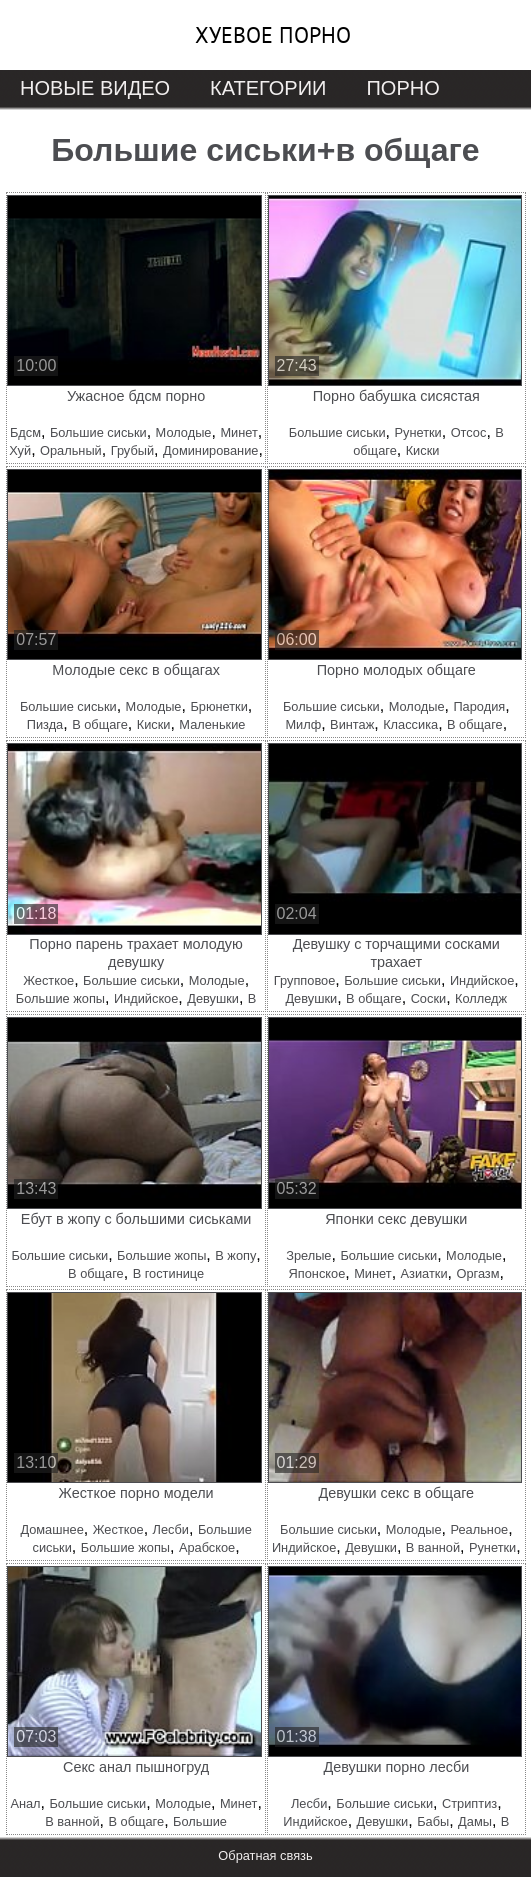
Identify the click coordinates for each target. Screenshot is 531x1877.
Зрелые (308, 1255)
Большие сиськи (98, 432)
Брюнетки (218, 706)
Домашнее (51, 1529)
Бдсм (25, 432)
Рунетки (417, 432)
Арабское (207, 1547)
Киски (423, 450)
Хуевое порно (273, 35)
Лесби (171, 1529)
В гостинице (169, 1273)
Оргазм (477, 1273)
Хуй (20, 450)
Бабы (433, 1821)
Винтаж (352, 724)
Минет (238, 432)
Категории (268, 88)
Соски (429, 998)
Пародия (479, 706)
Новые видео (95, 88)
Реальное (479, 1529)
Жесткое (48, 980)
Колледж (481, 998)
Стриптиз (469, 1803)
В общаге (100, 724)
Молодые (184, 432)
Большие (200, 1821)
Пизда (45, 724)
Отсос (469, 432)
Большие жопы (60, 998)
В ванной (433, 1547)
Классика (410, 724)
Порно (402, 88)
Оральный (71, 450)
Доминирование (210, 450)
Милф (303, 724)
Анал (25, 1803)
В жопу (235, 1255)
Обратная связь (265, 1855)
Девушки (213, 998)
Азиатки (424, 1273)
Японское (317, 1273)
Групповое (304, 980)
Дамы (475, 1821)
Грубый (132, 450)
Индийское (146, 998)
